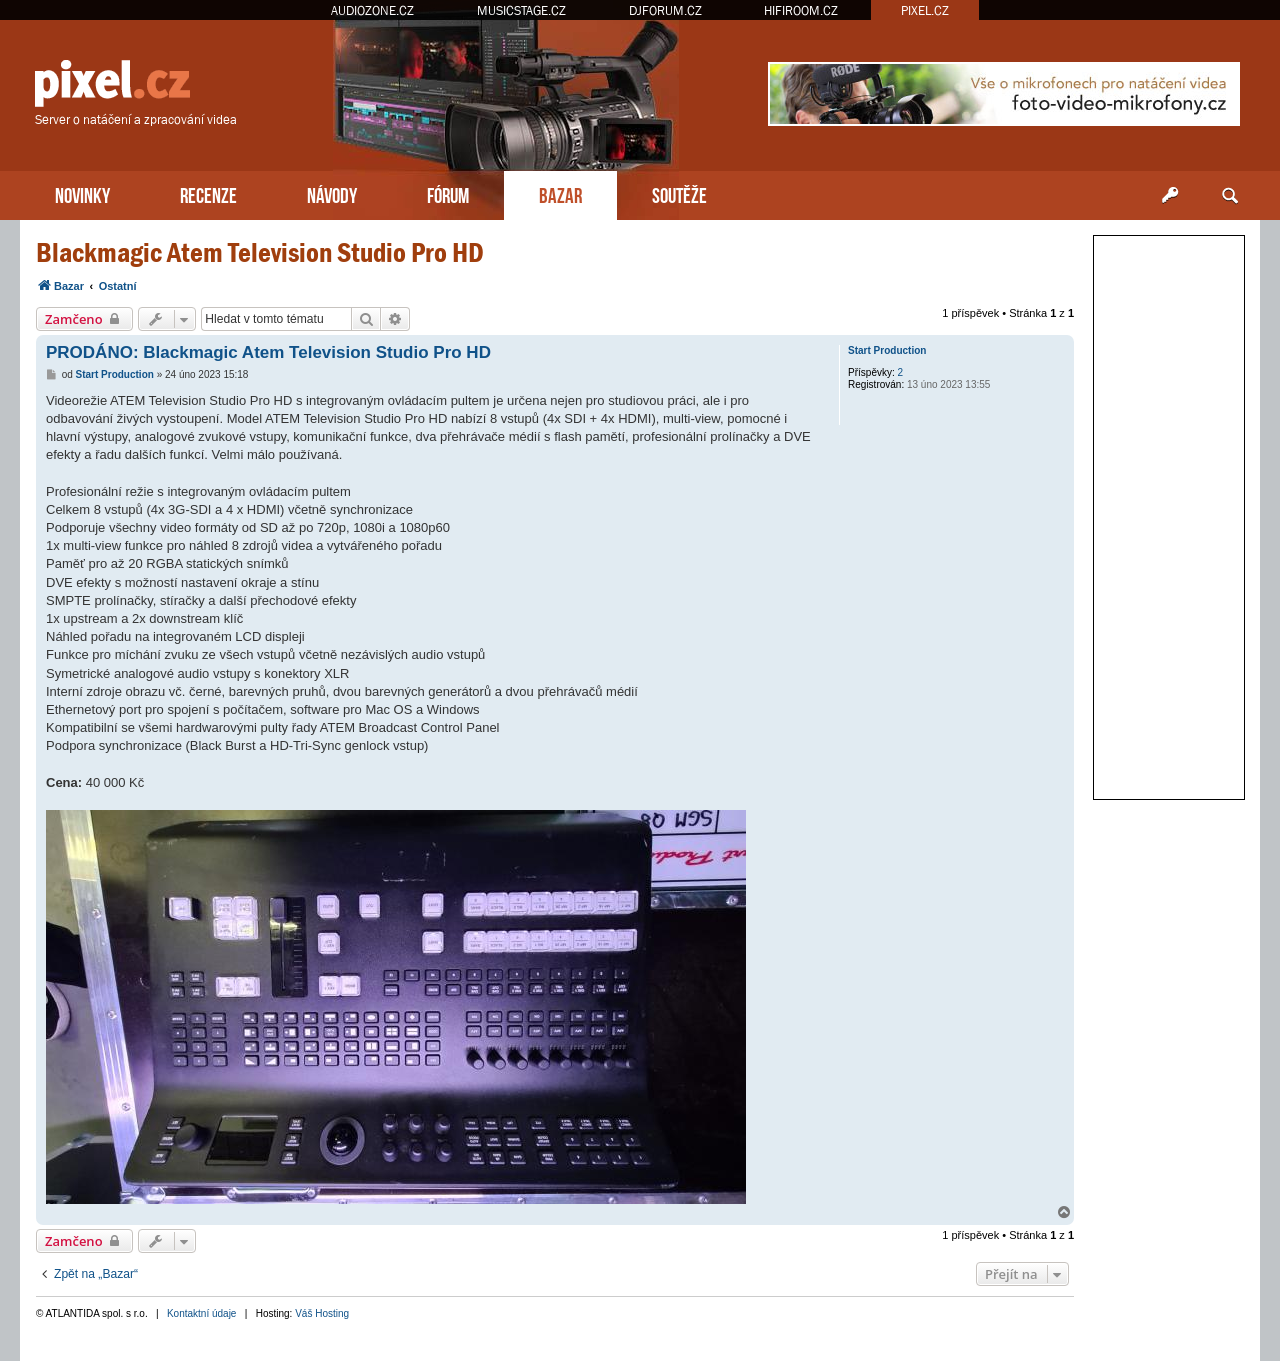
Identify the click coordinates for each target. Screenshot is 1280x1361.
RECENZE (208, 193)
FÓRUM (448, 193)
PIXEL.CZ (925, 10)
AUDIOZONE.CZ (372, 10)
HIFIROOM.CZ (801, 10)
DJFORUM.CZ (665, 10)
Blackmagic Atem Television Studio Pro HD (260, 252)
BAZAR (560, 193)
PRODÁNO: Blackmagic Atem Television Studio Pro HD (268, 352)
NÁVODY (332, 193)
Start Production (887, 350)
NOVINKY (82, 193)
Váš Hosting (322, 1313)
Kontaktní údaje (202, 1313)
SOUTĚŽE (679, 193)
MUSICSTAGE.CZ (521, 10)
